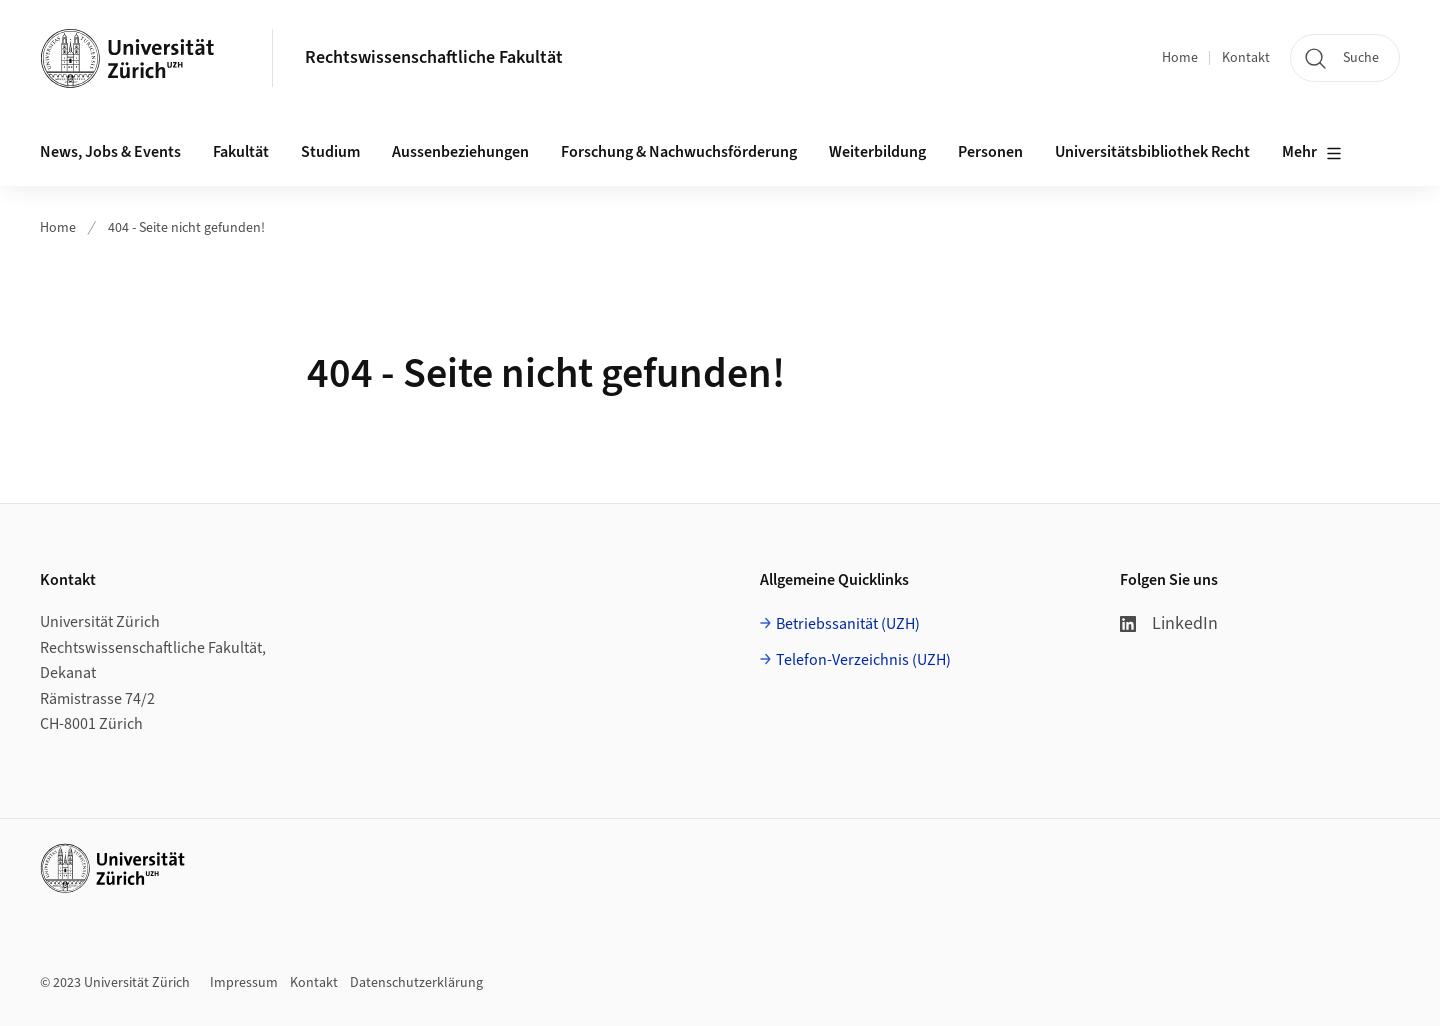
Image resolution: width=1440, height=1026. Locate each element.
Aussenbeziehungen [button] (460, 152)
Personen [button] (990, 152)
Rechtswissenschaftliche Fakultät (434, 57)
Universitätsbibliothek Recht (1152, 152)
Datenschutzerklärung (416, 983)
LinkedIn (1169, 623)
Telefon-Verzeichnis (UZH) (863, 660)
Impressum (244, 983)
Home (1180, 58)
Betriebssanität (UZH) (848, 624)
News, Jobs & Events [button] (110, 152)
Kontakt (1246, 58)
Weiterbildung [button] (877, 152)
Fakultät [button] (241, 152)
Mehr (1312, 153)
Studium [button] (330, 152)
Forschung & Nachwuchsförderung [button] (679, 152)
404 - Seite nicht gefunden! (186, 228)
